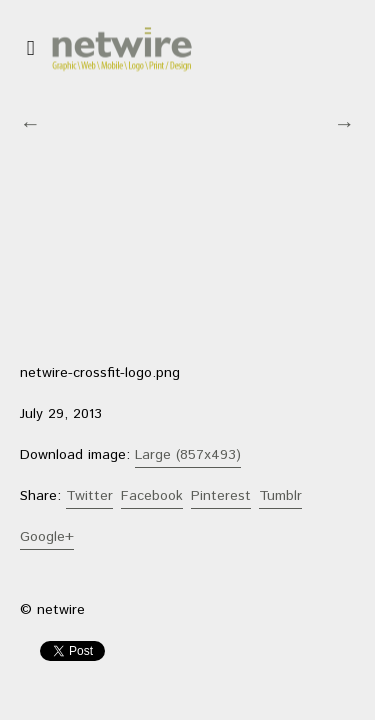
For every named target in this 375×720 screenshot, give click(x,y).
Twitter (89, 496)
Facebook (152, 496)
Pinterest (221, 496)
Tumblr (280, 496)
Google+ (47, 537)
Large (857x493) (188, 455)
